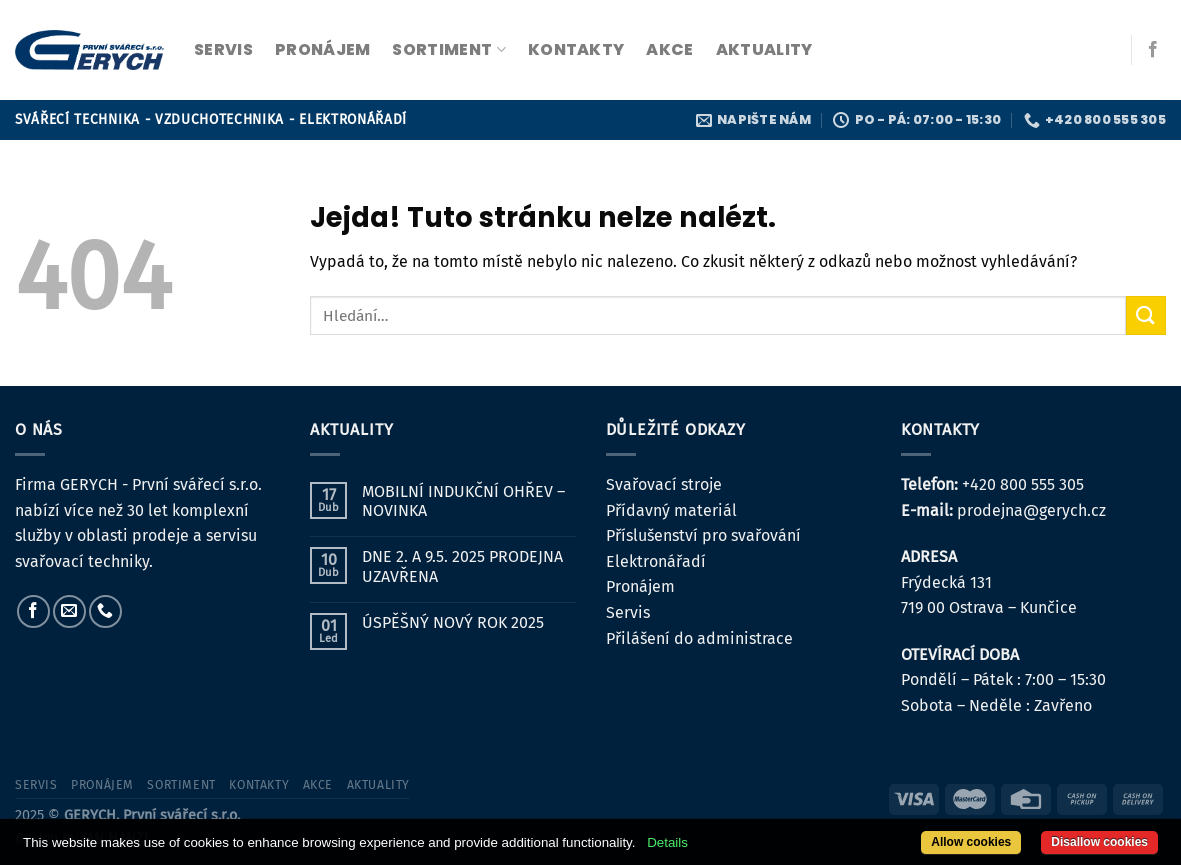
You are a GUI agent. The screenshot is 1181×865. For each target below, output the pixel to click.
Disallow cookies (1099, 842)
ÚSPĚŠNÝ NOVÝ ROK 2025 (453, 622)
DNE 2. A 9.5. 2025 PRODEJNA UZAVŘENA (462, 566)
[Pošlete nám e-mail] (69, 611)
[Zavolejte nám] (105, 611)
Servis (628, 612)
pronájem (323, 49)
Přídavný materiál (671, 510)
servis (223, 49)
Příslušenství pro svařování (703, 535)
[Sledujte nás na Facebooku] (1153, 50)
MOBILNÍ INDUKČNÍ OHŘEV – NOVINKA (463, 501)
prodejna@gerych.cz (1031, 510)
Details (667, 842)
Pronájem (640, 586)
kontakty (576, 49)
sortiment (448, 49)
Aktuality (764, 49)
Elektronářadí (656, 561)
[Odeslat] (1146, 315)
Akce (669, 49)
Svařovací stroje (664, 484)
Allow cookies (971, 842)
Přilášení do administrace (699, 638)
